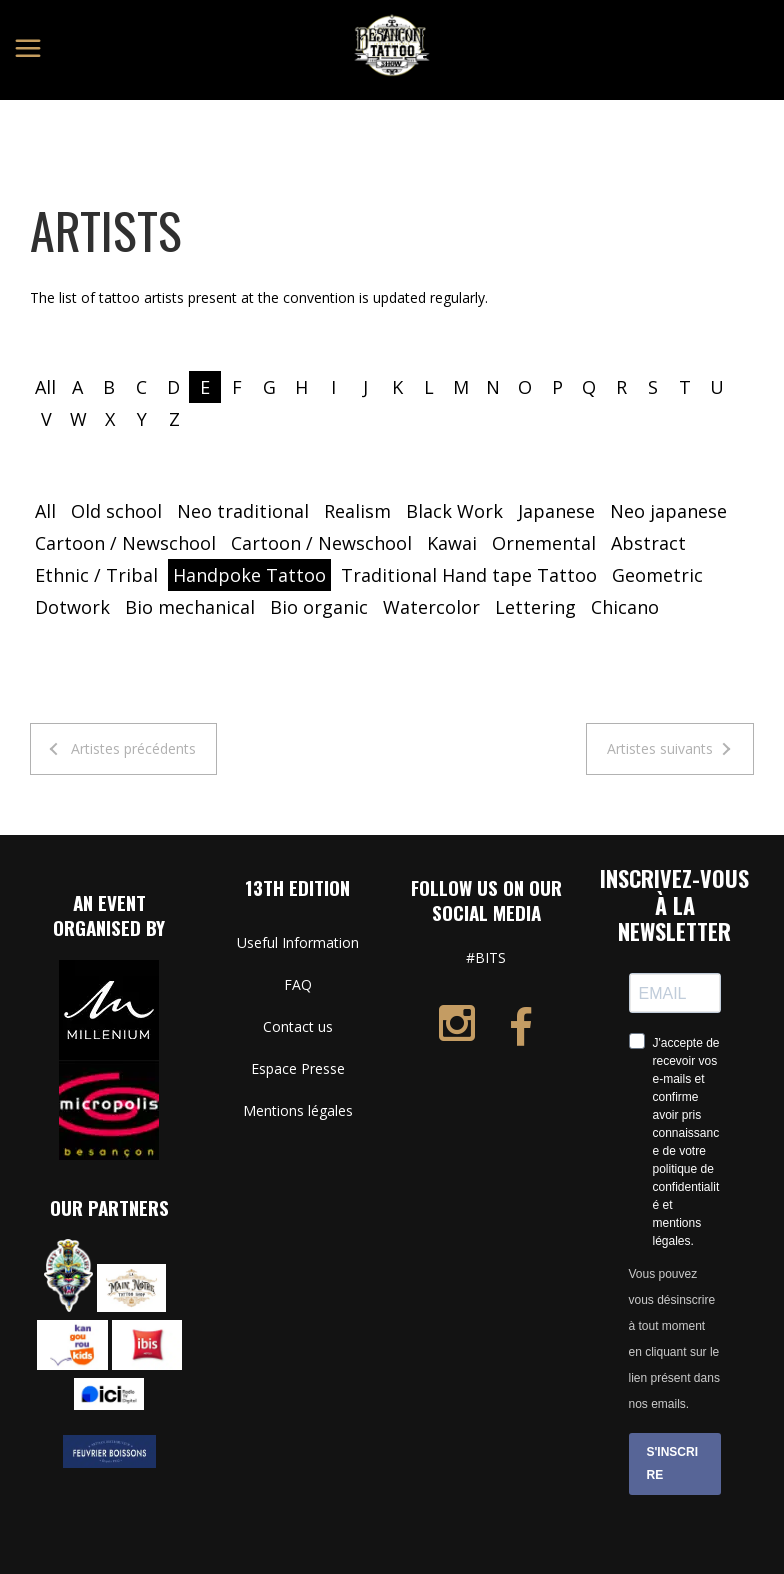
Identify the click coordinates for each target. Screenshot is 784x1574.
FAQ (298, 984)
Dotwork (72, 607)
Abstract (648, 543)
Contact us (298, 1026)
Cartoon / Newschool (125, 543)
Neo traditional (243, 511)
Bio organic (319, 607)
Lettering (535, 607)
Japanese (556, 511)
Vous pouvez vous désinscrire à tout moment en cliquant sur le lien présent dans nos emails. (674, 1339)
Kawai (452, 543)
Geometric (657, 575)
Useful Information (298, 942)
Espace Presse (298, 1068)
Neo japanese (668, 511)
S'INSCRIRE (673, 1463)
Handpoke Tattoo (249, 575)
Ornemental (544, 543)
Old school (116, 511)
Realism (357, 511)
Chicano (625, 607)
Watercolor (431, 607)
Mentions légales (298, 1110)
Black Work (454, 511)
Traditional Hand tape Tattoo (469, 575)
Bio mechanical (190, 607)
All (45, 387)
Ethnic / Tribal (96, 575)
